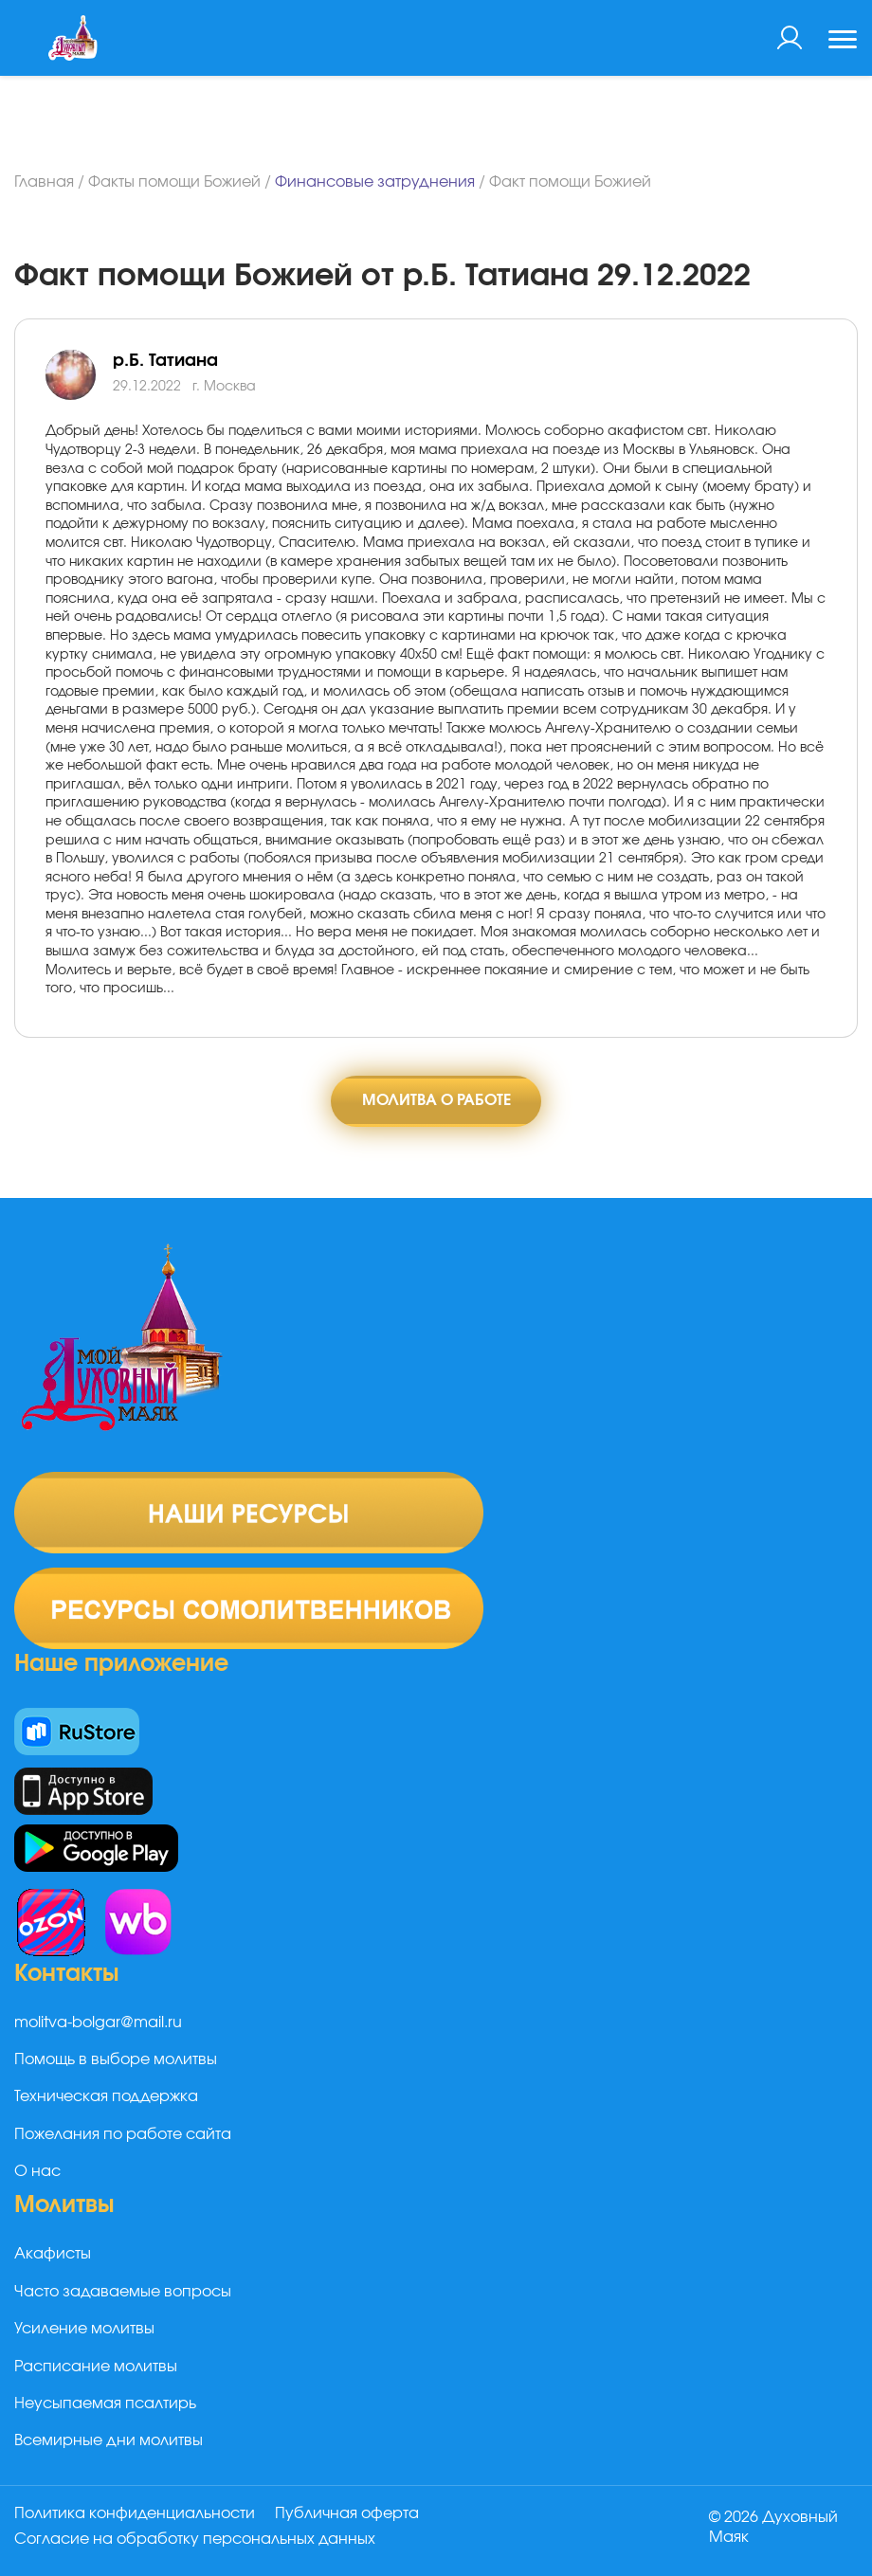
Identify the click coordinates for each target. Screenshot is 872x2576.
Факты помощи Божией (174, 182)
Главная (44, 182)
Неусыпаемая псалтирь (105, 2408)
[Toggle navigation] (842, 41)
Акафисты (52, 2259)
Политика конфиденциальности (134, 2518)
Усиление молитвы (84, 2334)
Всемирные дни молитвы (108, 2446)
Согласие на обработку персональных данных (194, 2541)
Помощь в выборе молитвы (115, 2065)
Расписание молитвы (95, 2371)
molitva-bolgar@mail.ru (98, 2027)
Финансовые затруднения (375, 182)
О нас (37, 2177)
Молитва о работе (436, 1102)
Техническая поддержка (106, 2102)
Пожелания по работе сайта (122, 2139)
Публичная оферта (354, 2518)
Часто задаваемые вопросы (122, 2296)
